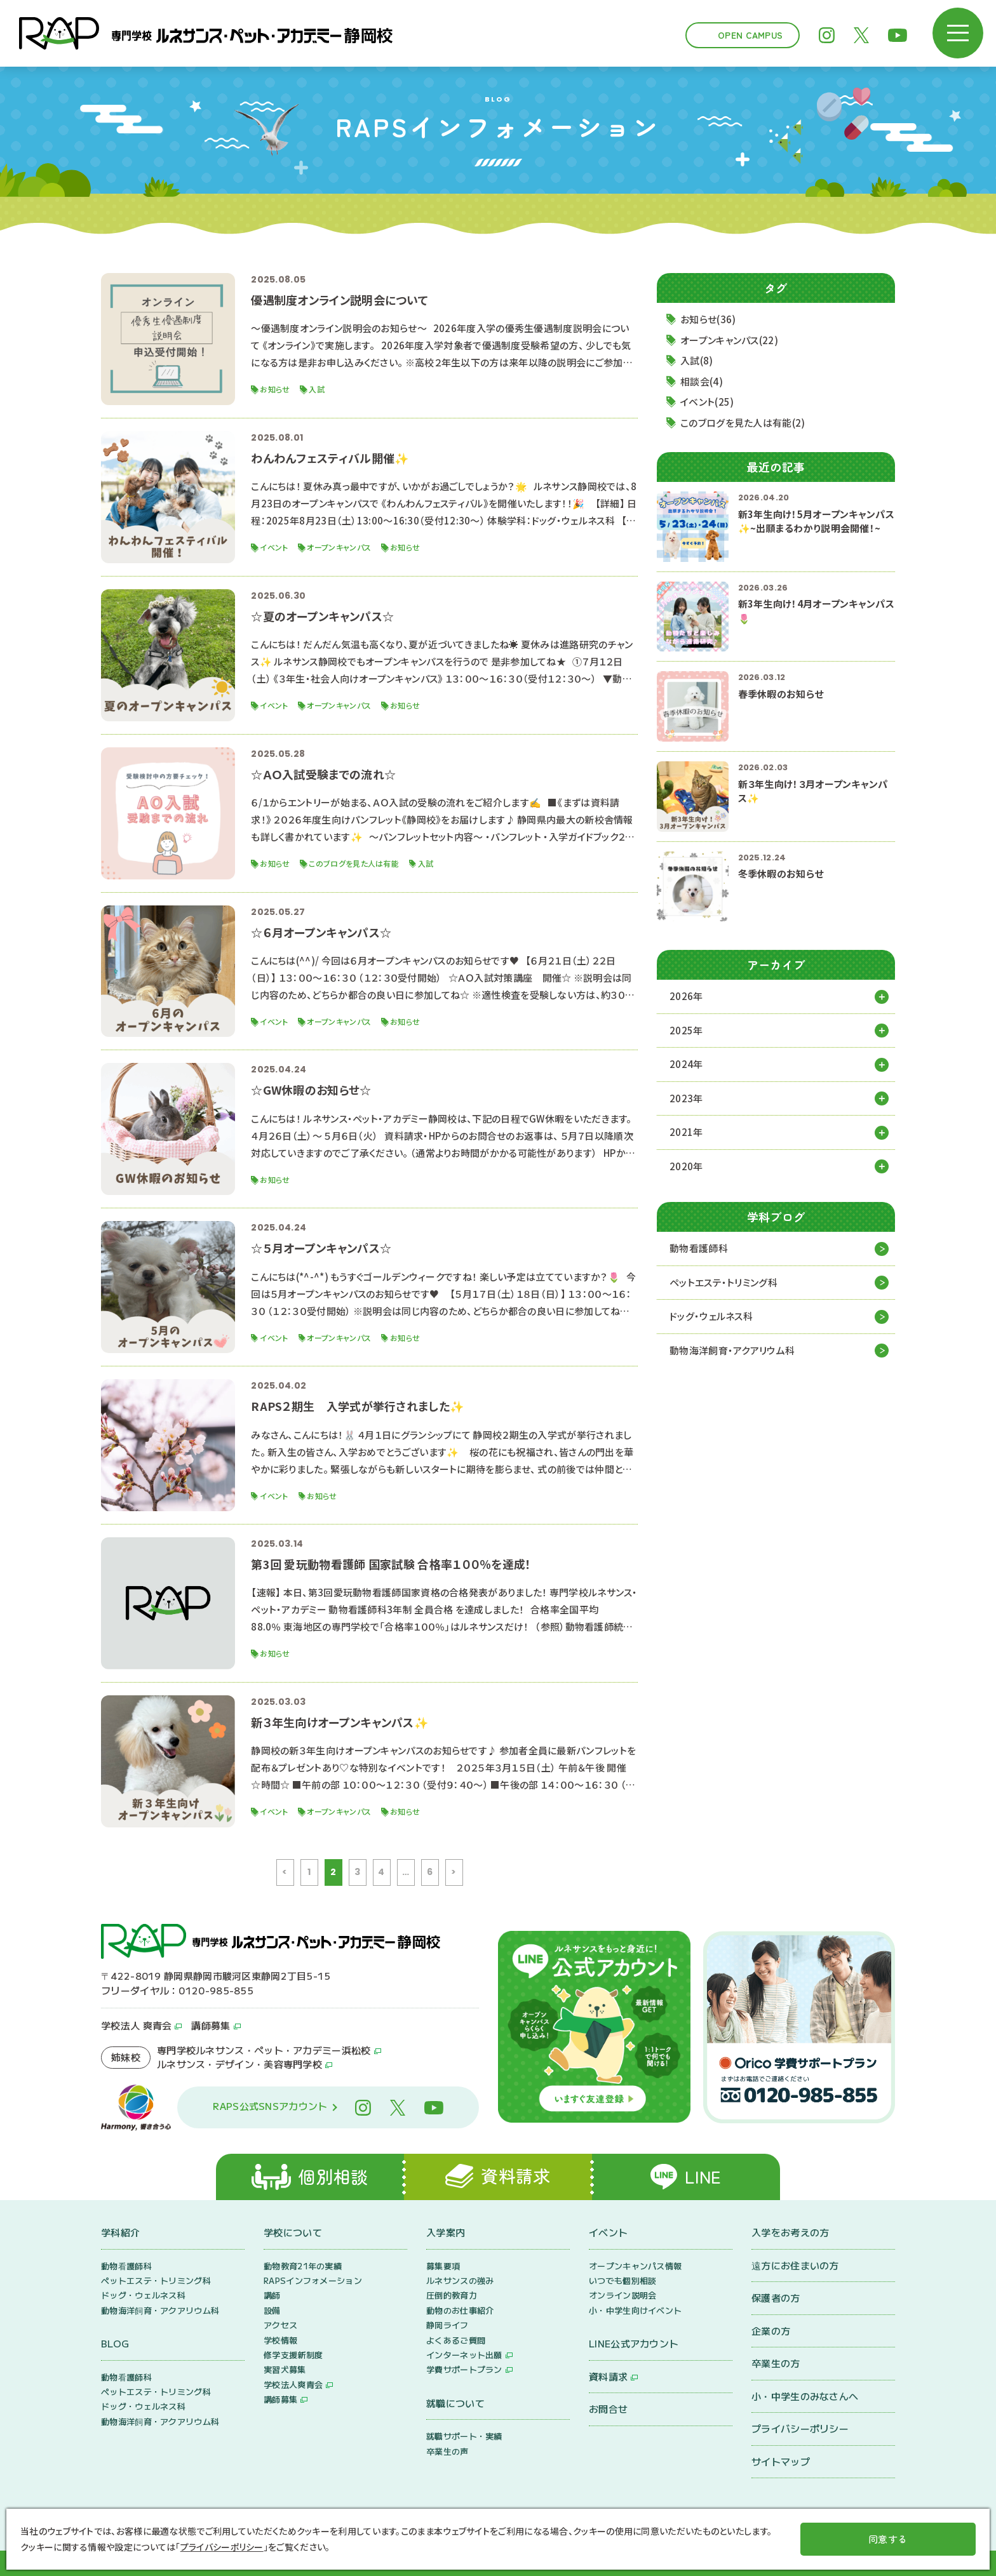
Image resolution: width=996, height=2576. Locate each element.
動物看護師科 (699, 1248)
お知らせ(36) (708, 319)
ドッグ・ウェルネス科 (711, 1316)
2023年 (686, 1098)
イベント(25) (707, 401)
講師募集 (210, 2025)
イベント (608, 2232)
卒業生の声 (447, 2451)
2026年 (686, 996)
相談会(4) (701, 381)
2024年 (686, 1064)
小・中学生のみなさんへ (804, 2396)
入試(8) (696, 360)
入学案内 (445, 2232)
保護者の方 (775, 2297)
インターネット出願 (464, 2355)
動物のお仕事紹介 (460, 2310)
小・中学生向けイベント (635, 2310)
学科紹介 (120, 2232)
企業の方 (770, 2330)
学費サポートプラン (464, 2369)
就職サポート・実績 (464, 2436)
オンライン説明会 (622, 2295)
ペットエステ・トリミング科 (723, 1282)
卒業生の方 (775, 2363)
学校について (293, 2232)
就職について (455, 2403)
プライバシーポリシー (800, 2428)
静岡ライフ (447, 2325)
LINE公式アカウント (633, 2343)
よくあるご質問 (455, 2340)
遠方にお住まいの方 (795, 2265)
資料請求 (608, 2376)
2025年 (686, 1030)
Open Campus (750, 35)
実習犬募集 (285, 2369)
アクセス (280, 2325)
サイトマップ (780, 2461)
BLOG (115, 2343)
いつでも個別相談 (622, 2280)
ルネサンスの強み (460, 2280)
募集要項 (443, 2266)
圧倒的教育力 (451, 2295)
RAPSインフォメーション (313, 2280)
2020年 (686, 1166)
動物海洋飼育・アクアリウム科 (732, 1350)
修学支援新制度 (293, 2355)
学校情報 (280, 2340)
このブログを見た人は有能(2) (742, 422)
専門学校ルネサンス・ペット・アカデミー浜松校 (264, 2050)
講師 (272, 2295)
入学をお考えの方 (790, 2232)
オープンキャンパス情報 (635, 2266)
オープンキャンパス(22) (729, 340)
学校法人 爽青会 (136, 2025)
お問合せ (608, 2408)
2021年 (686, 1131)
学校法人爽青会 (293, 2385)
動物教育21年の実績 (303, 2266)
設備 (272, 2310)
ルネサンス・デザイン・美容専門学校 (239, 2064)
